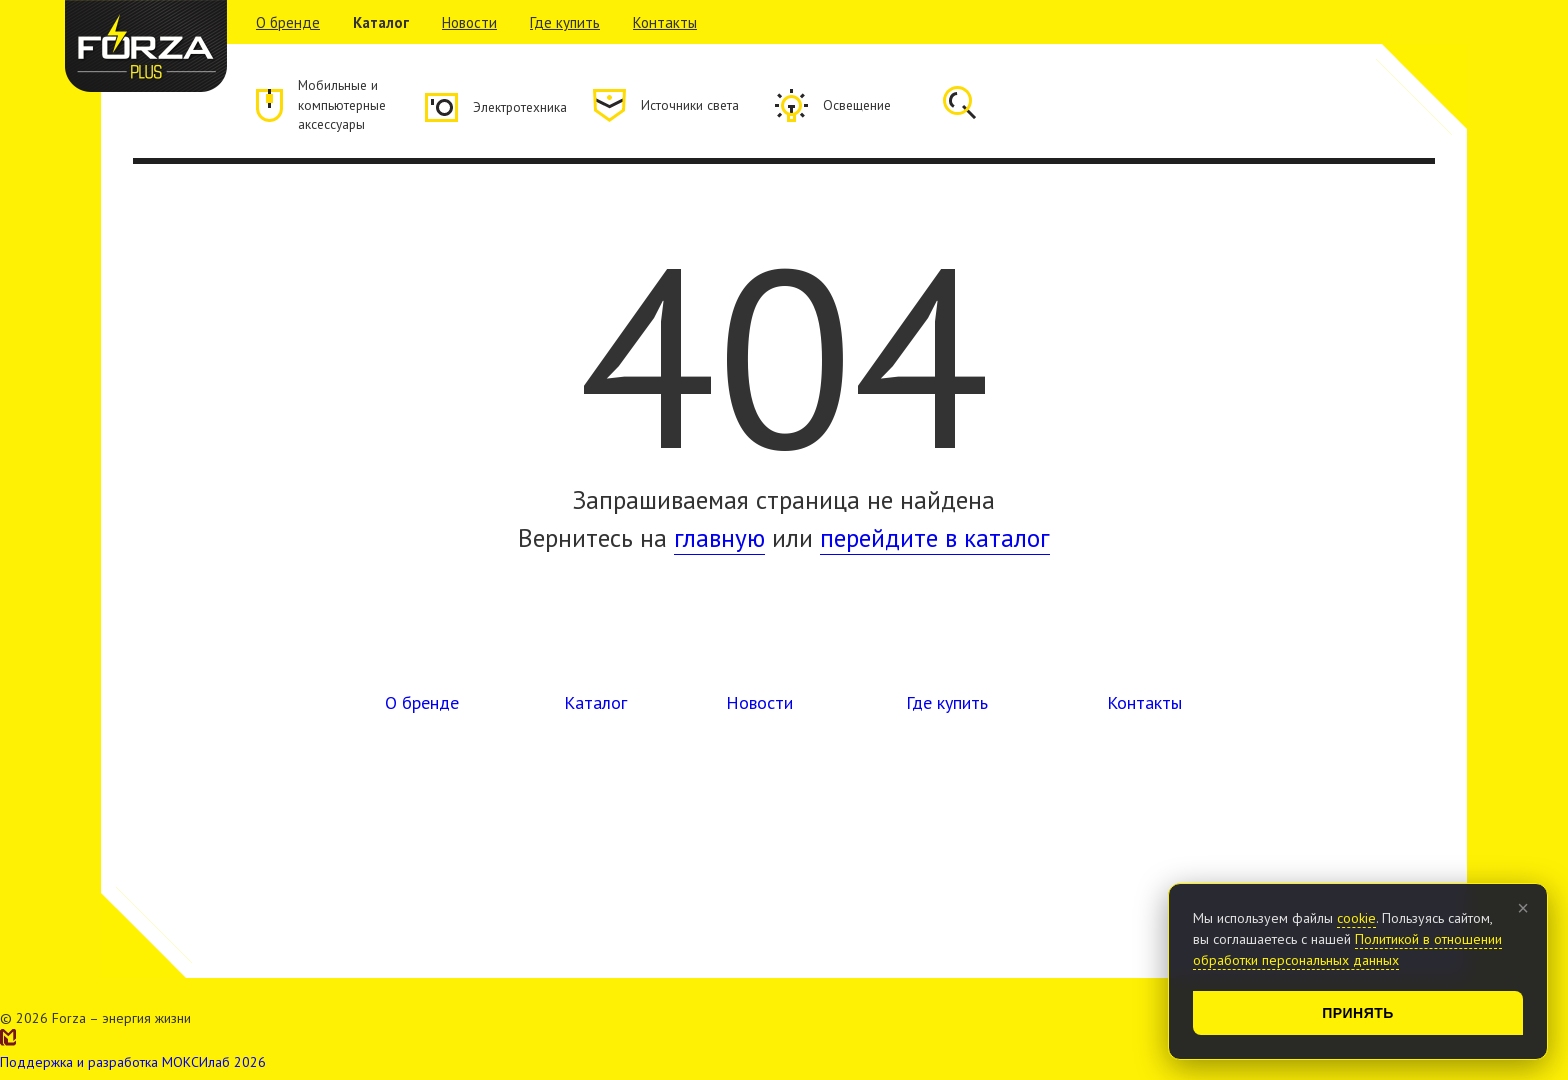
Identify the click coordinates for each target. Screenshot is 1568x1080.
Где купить (565, 22)
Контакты (665, 22)
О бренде (288, 22)
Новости (469, 22)
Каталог (381, 22)
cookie (1356, 918)
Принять (1358, 1013)
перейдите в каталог (935, 544)
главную (719, 544)
